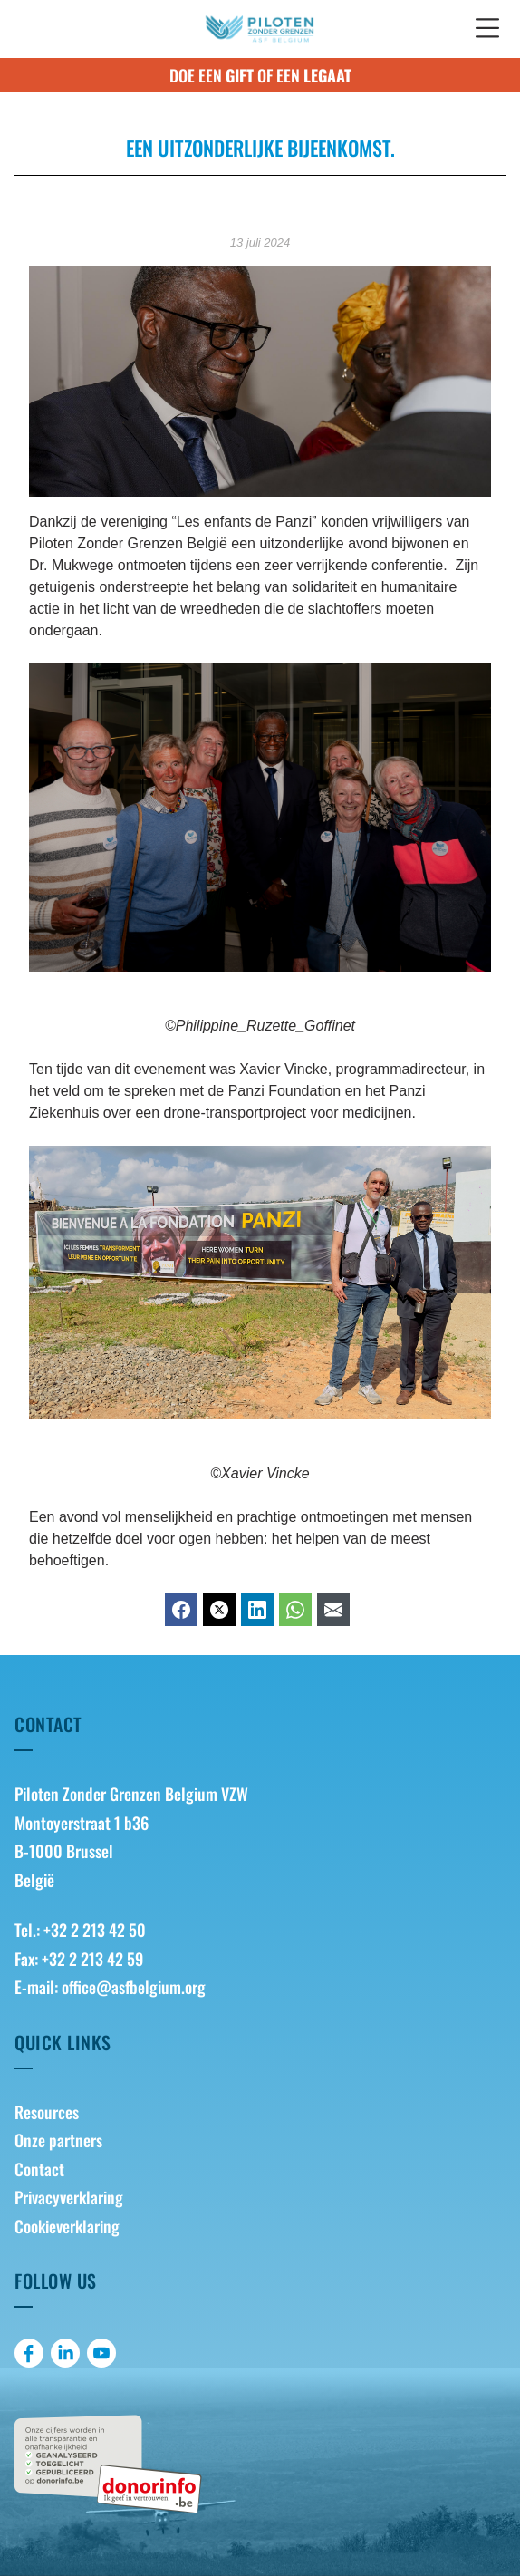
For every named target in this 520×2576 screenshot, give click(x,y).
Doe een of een (260, 75)
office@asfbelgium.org (134, 1987)
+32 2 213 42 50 (94, 1930)
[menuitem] (260, 2112)
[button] (487, 29)
